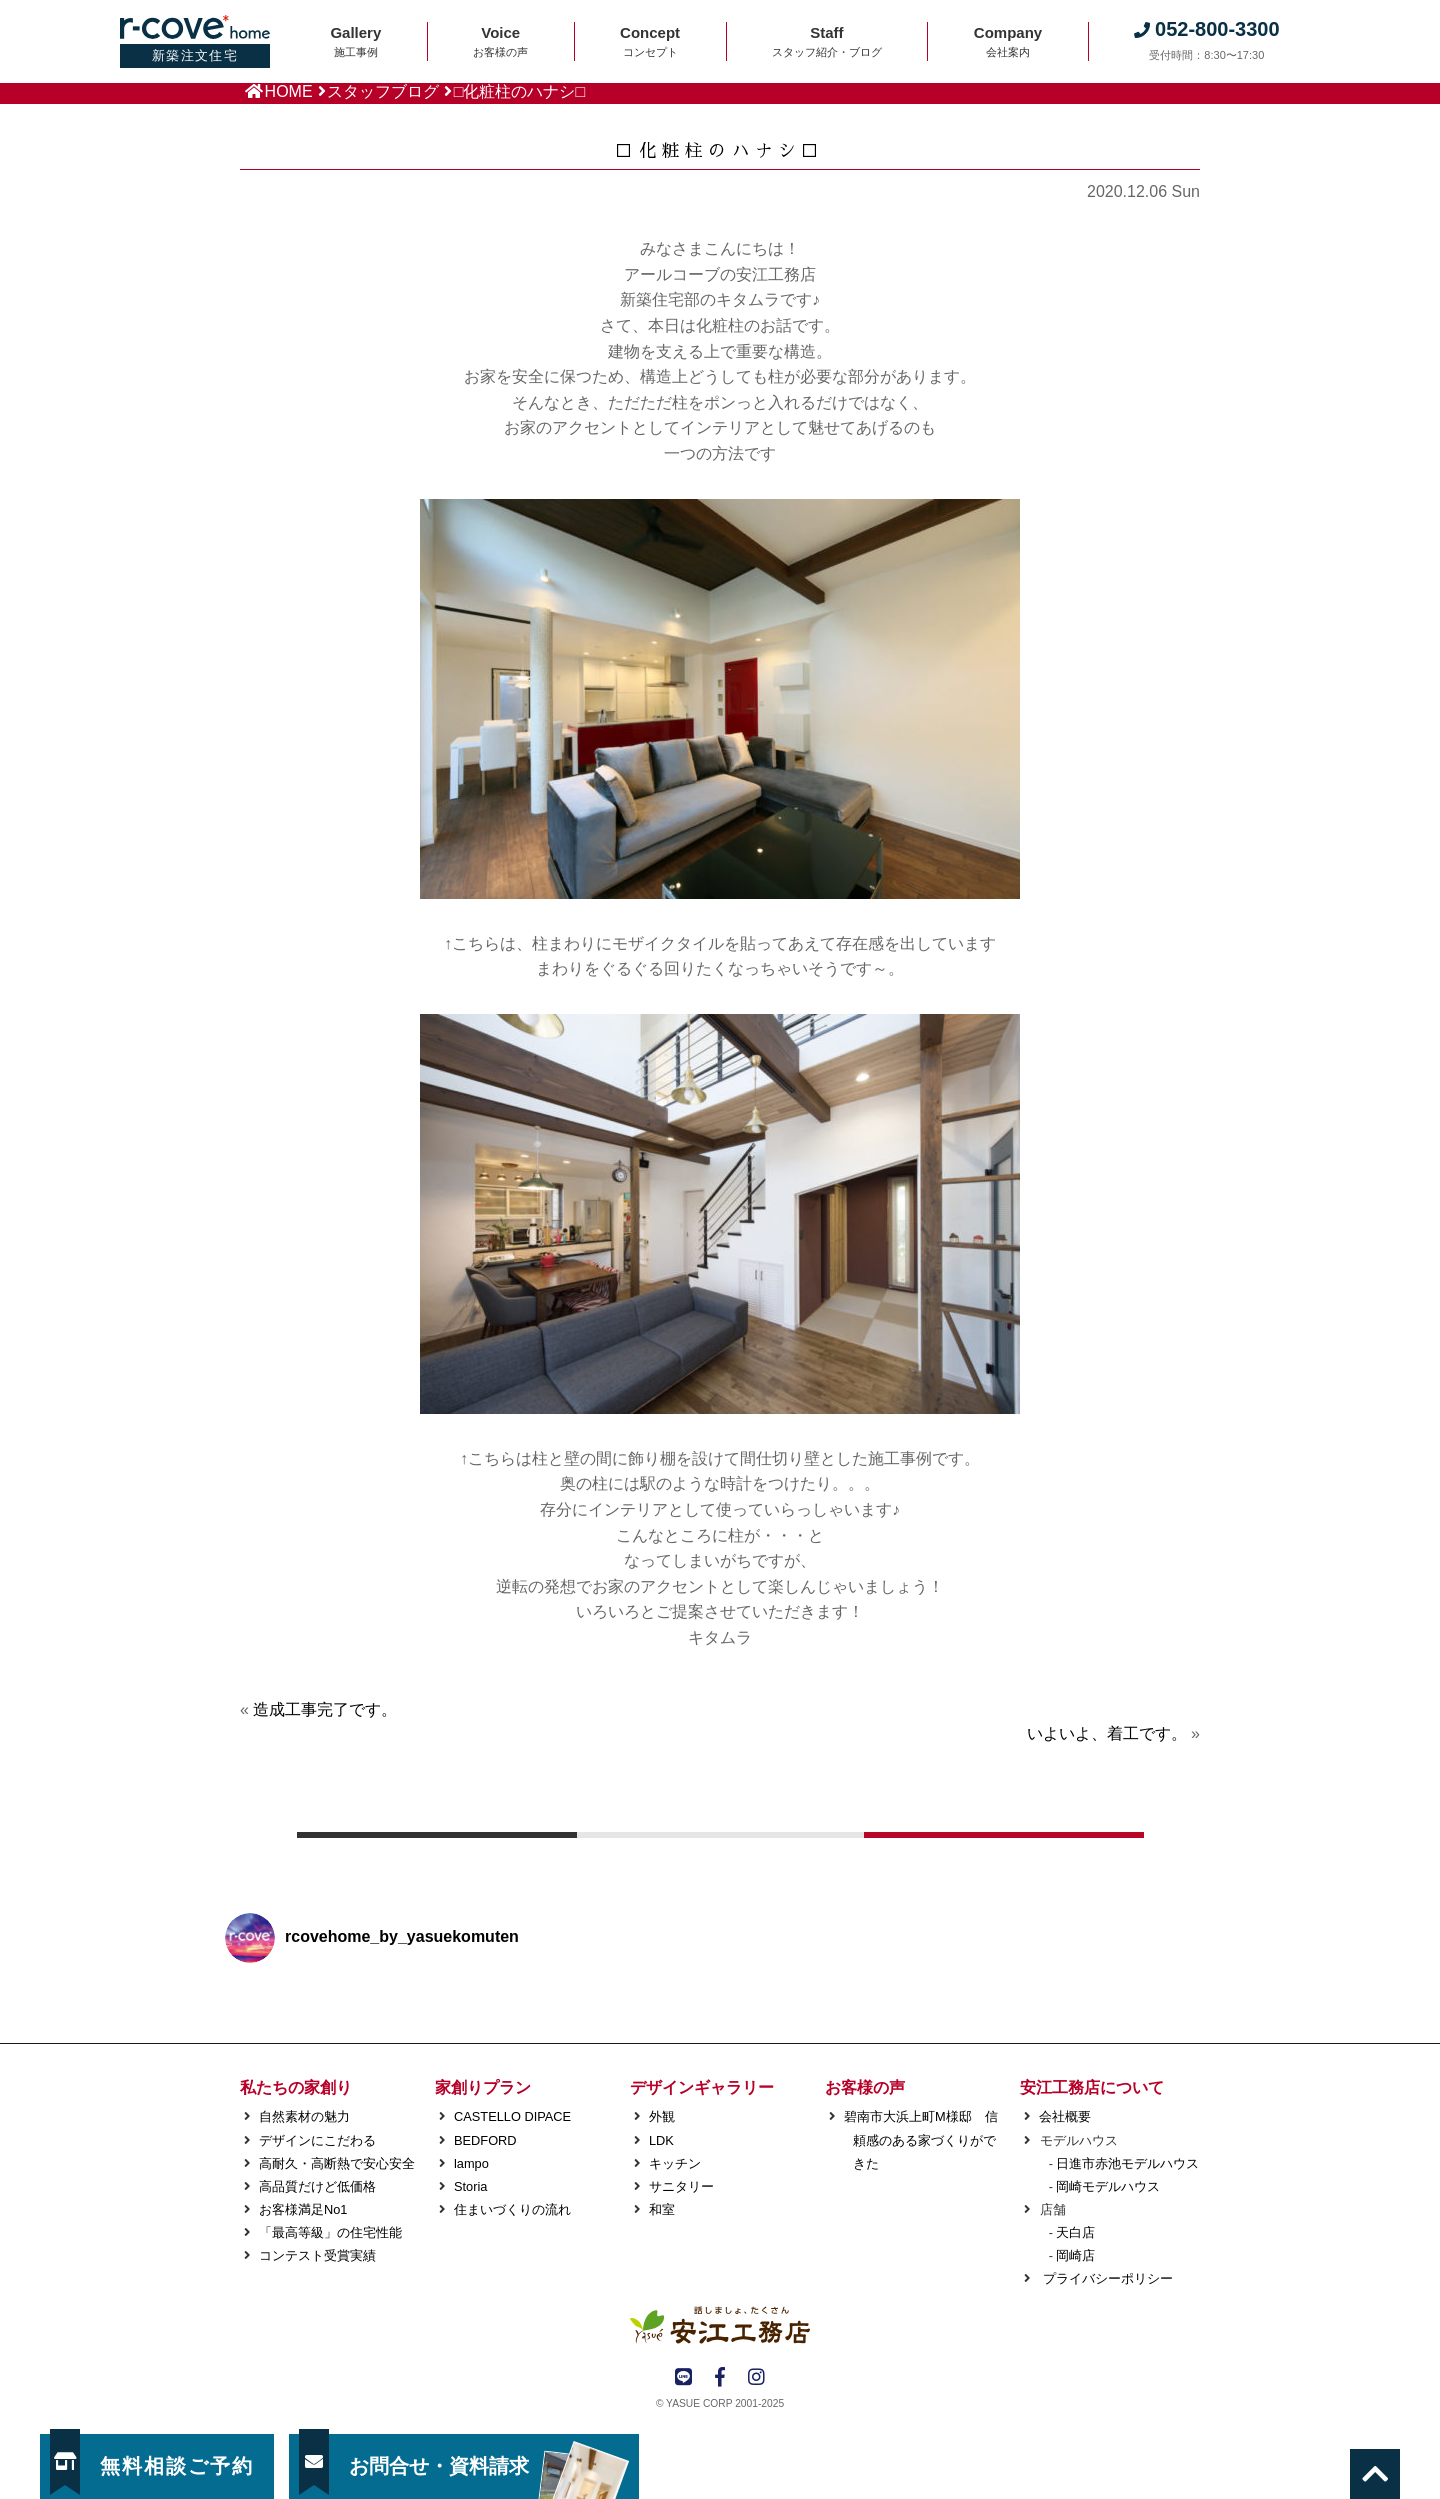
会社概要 (1065, 2116)
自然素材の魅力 (304, 2116)
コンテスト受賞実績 (317, 2255)
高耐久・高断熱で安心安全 (337, 2163)
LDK (661, 2140)
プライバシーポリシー (1106, 2278)
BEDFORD (485, 2140)
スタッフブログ (383, 91)
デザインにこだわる (317, 2140)
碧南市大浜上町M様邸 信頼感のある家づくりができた (921, 2139)
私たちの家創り (296, 2087)
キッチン (675, 2163)
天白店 (1075, 2232)
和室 (662, 2209)
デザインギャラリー (702, 2087)
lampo (471, 2163)
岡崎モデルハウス (1108, 2186)
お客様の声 (865, 2087)
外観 (662, 2116)
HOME (289, 91)
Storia (470, 2186)
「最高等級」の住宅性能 (330, 2232)
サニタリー (681, 2186)
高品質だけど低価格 (317, 2186)
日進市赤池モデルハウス (1127, 2163)
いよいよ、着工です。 (1107, 1733)
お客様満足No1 (303, 2209)
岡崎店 (1075, 2255)
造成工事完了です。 (325, 1709)
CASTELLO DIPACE (512, 2116)
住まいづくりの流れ (512, 2209)
